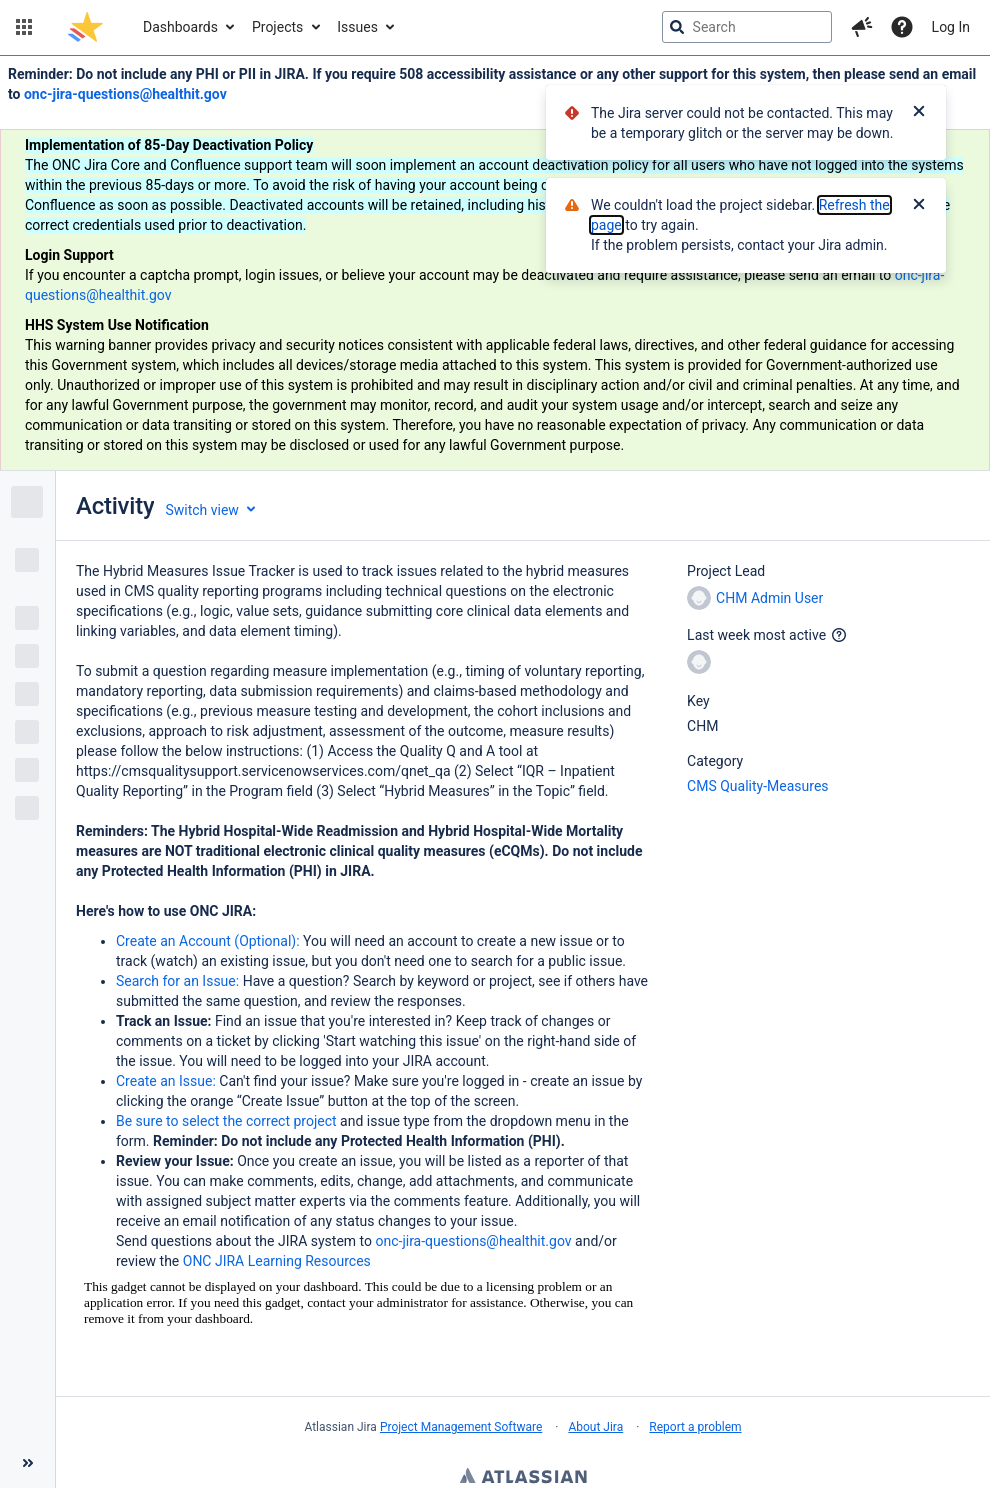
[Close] (919, 113)
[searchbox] (747, 27)
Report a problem (695, 1427)
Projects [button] (277, 27)
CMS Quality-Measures (757, 786)
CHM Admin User (755, 598)
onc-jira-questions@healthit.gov (125, 94)
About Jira (595, 1427)
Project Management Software (461, 1427)
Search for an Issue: (179, 981)
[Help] (902, 27)
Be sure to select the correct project (228, 1121)
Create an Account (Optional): (209, 941)
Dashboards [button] (180, 27)
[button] (24, 27)
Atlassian (523, 1478)
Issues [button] (357, 27)
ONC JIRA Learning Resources (277, 1261)
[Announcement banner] (495, 263)
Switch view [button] (201, 510)
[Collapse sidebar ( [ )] (27, 1463)
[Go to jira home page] (85, 27)
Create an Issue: (167, 1081)
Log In (951, 27)
